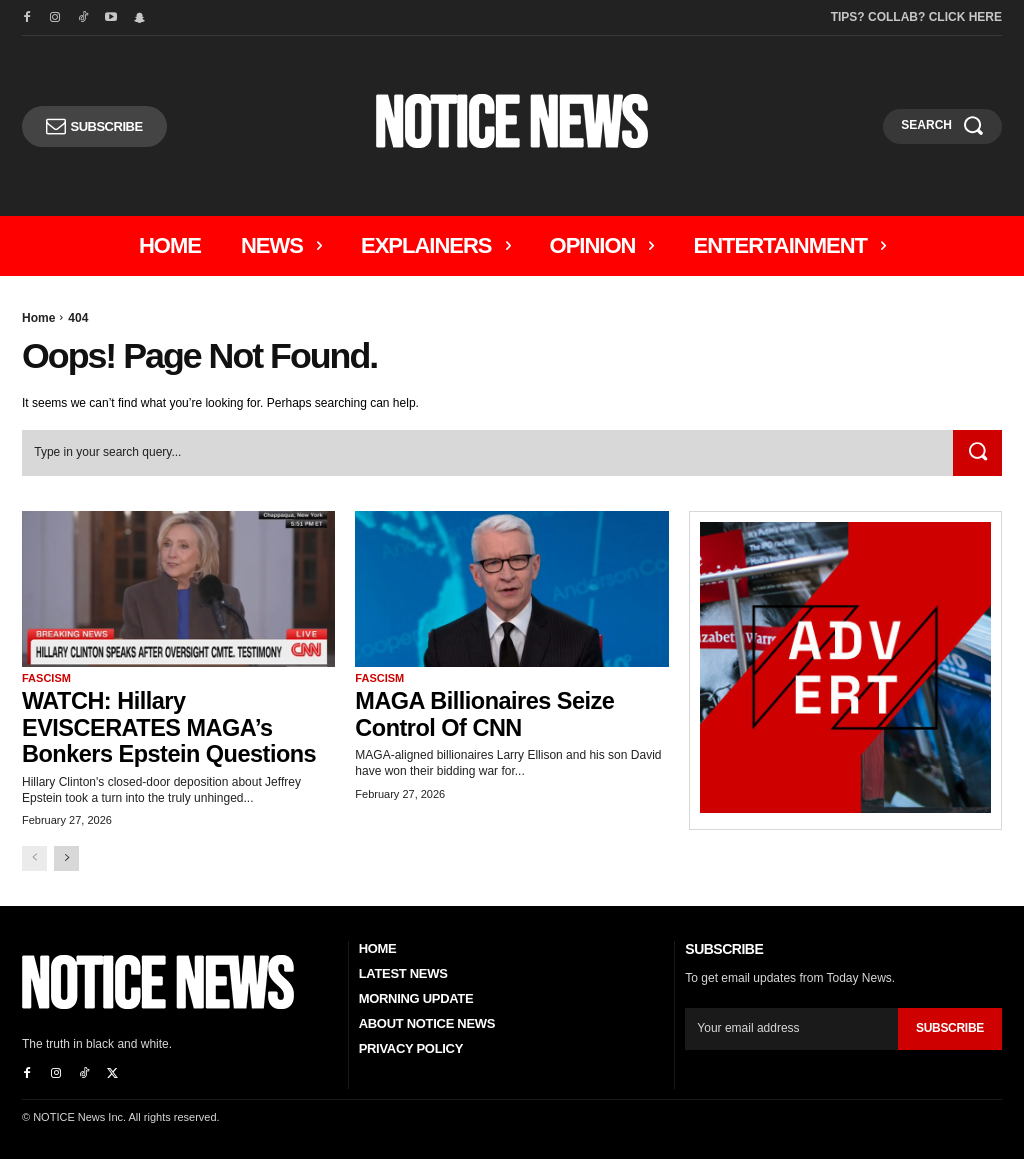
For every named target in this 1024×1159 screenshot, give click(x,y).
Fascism (46, 679)
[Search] (976, 454)
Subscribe (950, 1027)
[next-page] (66, 857)
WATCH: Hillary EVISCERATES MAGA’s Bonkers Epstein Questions (172, 727)
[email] (791, 1027)
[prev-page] (34, 857)
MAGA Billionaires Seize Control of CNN (487, 713)
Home (38, 318)
